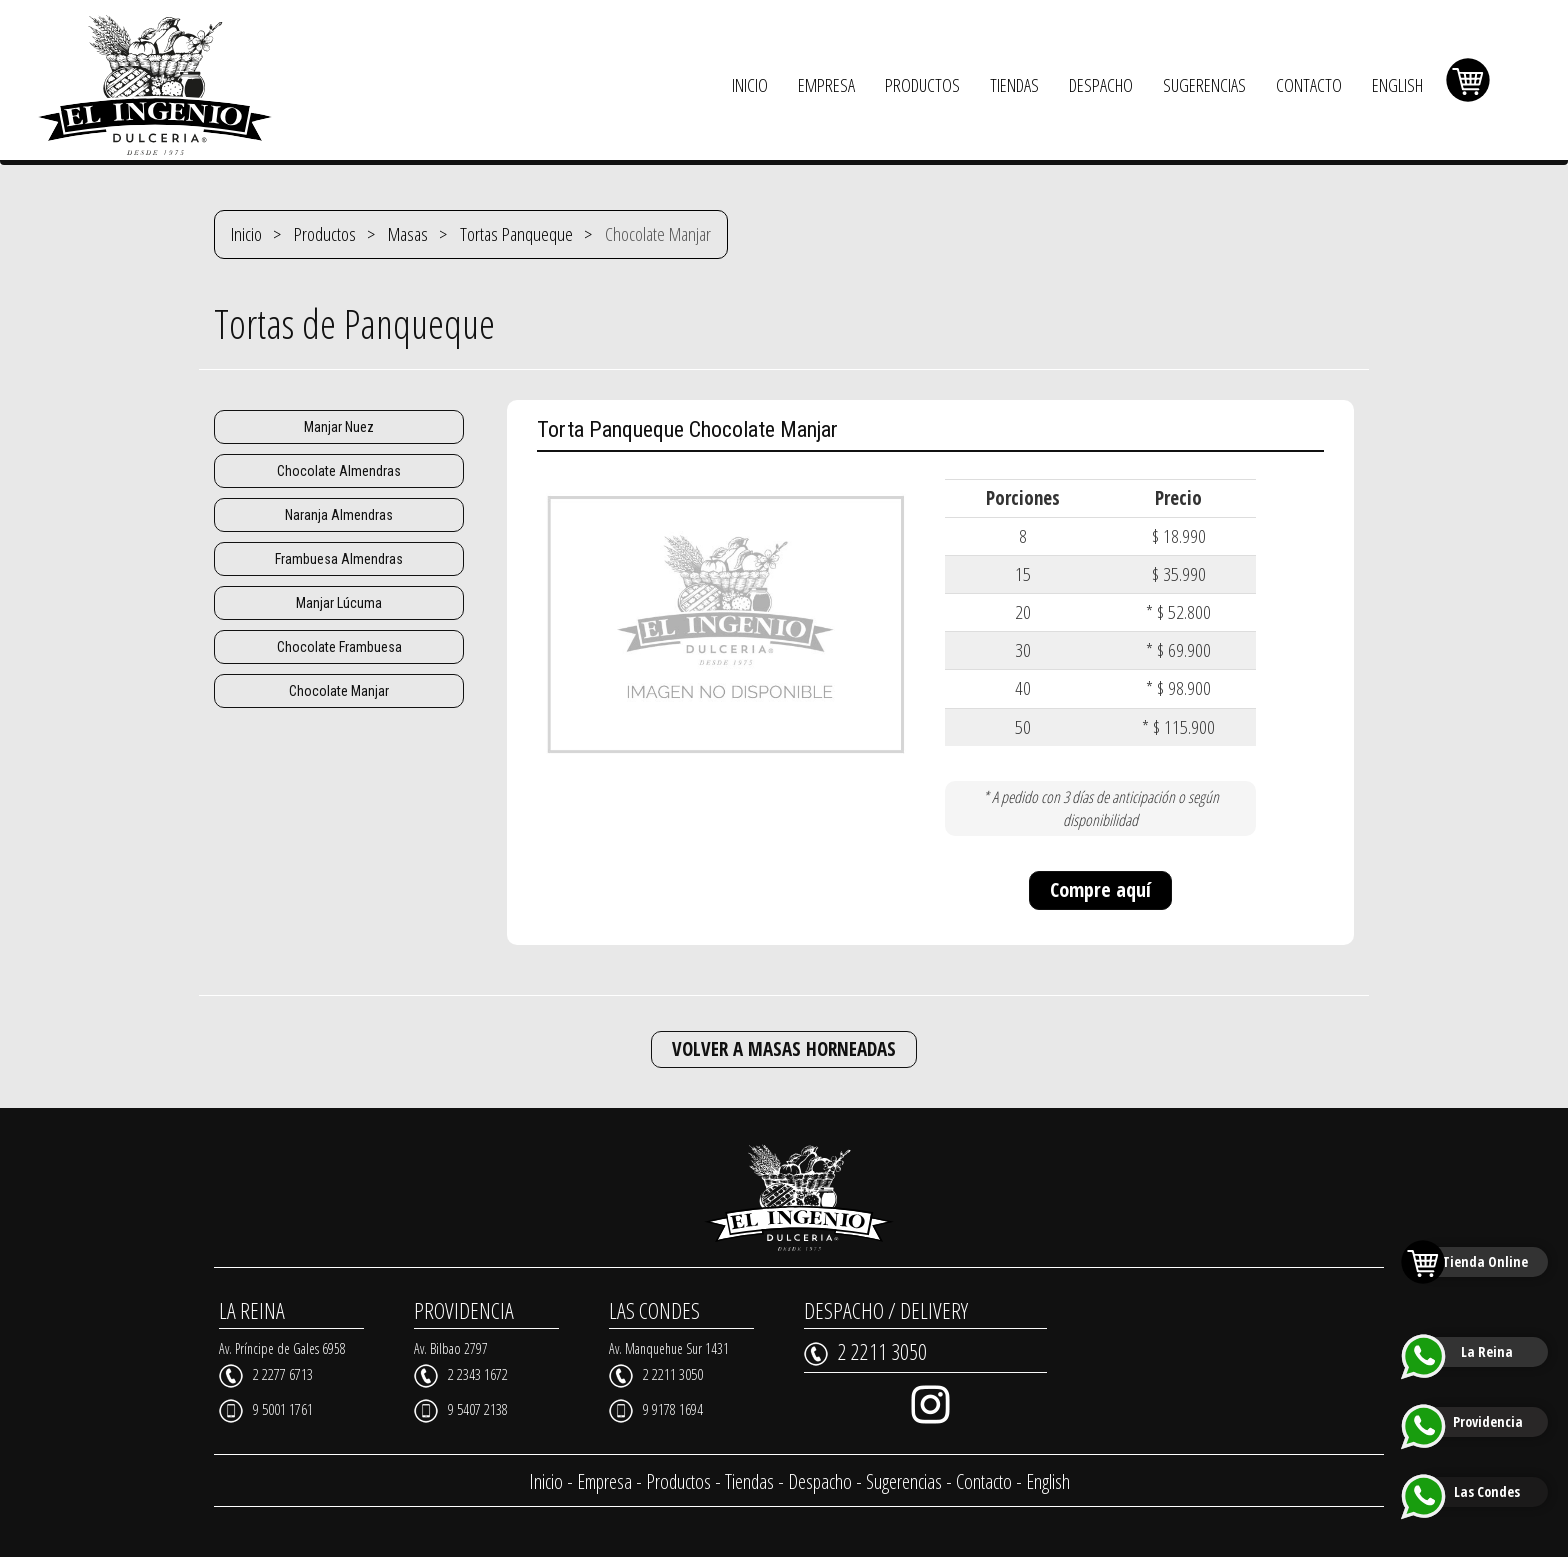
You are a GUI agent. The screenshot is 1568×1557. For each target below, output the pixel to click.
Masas (408, 234)
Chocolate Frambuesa (339, 647)
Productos (325, 234)
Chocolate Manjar (339, 691)
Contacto (984, 1481)
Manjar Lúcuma (339, 603)
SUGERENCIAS (1204, 85)
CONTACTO (1309, 85)
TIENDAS (1014, 85)
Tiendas (749, 1481)
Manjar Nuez (339, 427)
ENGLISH (1397, 85)
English (1048, 1481)
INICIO (750, 85)
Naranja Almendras (339, 515)
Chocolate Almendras (339, 471)
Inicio (246, 234)
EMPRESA (826, 85)
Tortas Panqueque (516, 234)
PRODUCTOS (922, 85)
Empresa (604, 1481)
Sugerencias (904, 1481)
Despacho (820, 1481)
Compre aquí (1100, 889)
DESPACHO (1101, 85)
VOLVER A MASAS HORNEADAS (784, 1049)
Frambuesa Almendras (339, 559)
